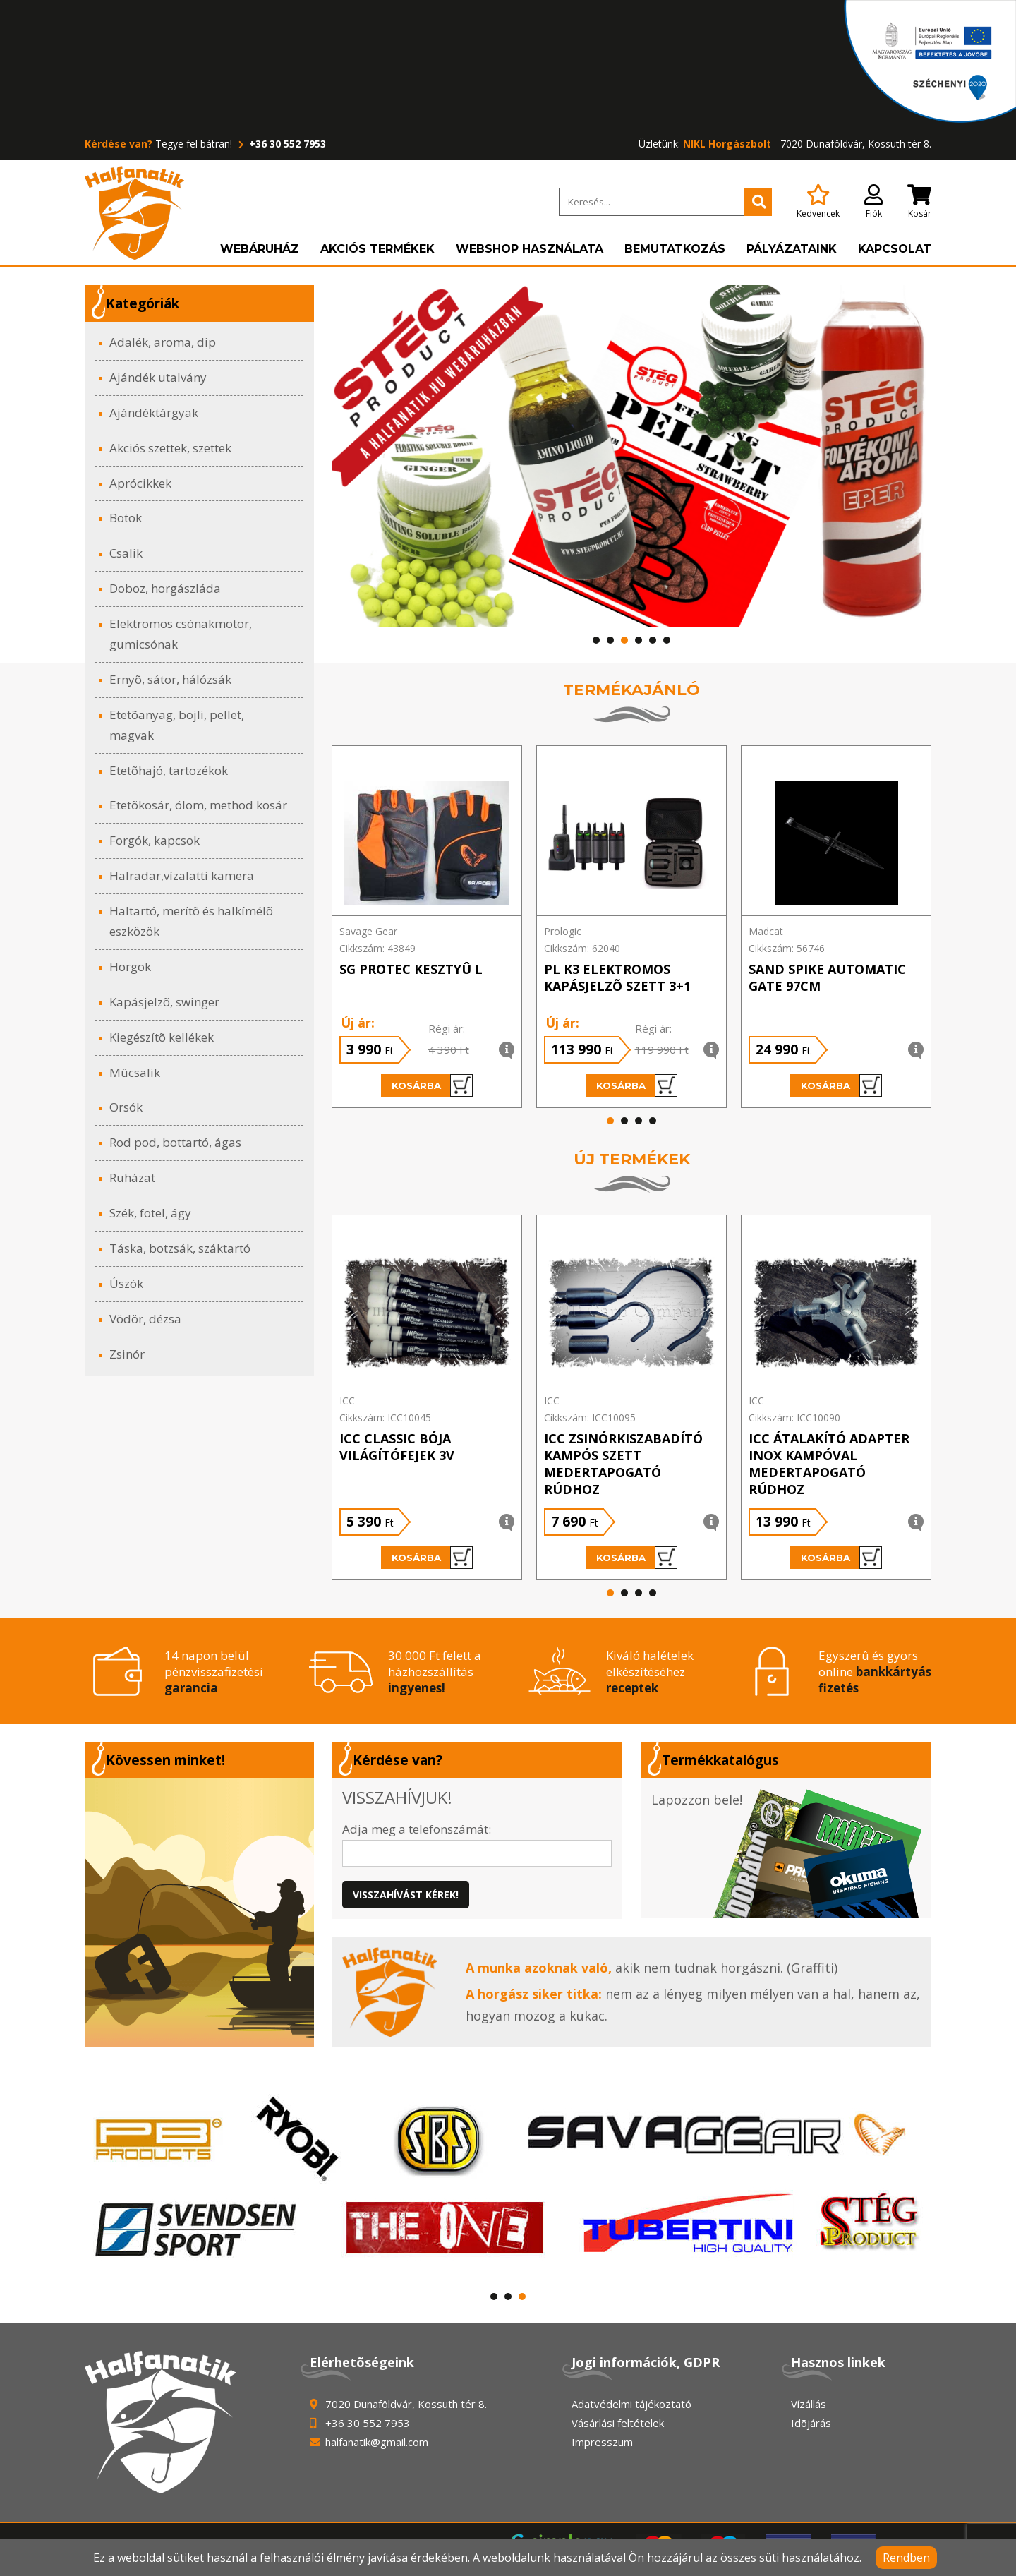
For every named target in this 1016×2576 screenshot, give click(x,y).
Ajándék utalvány (158, 377)
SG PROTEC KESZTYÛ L (411, 969)
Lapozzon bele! (696, 1799)
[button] (596, 640)
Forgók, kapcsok (154, 840)
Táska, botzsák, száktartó (179, 1248)
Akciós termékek (377, 248)
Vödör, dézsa (145, 1319)
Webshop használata (529, 248)
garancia (191, 1688)
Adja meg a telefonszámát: (416, 1829)
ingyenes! (416, 1688)
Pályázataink (791, 248)
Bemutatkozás (674, 248)
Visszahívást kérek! (406, 1894)
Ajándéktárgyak (153, 412)
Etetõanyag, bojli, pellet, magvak (176, 724)
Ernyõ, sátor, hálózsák (170, 679)
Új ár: (358, 1022)
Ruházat (132, 1177)
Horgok (130, 966)
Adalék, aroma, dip (162, 342)
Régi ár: (446, 1028)
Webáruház (259, 248)
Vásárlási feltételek (618, 2423)
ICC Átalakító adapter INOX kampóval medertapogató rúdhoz (829, 1464)
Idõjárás (811, 2423)
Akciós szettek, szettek (170, 448)
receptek (632, 1688)
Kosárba (432, 1085)
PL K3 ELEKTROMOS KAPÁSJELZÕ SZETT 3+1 (617, 977)
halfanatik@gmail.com (376, 2442)
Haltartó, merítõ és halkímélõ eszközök (191, 921)
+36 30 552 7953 (280, 143)
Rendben (906, 2557)
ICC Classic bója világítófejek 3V (396, 1447)
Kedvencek (818, 201)
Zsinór (127, 1354)
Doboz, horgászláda (165, 588)
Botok (125, 518)
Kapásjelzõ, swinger (164, 1002)
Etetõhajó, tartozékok (168, 770)
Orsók (126, 1107)
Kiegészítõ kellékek (161, 1037)
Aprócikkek (140, 483)
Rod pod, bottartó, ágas (175, 1142)
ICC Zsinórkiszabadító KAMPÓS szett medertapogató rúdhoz (623, 1464)
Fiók (873, 201)
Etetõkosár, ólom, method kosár (198, 805)
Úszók (126, 1283)
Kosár (919, 201)
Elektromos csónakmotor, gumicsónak (180, 633)
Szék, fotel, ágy (150, 1213)
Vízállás (808, 2404)
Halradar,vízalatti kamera (181, 875)
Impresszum (602, 2442)
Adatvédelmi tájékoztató (631, 2404)
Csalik (126, 553)
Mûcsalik (134, 1072)
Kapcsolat (894, 248)
